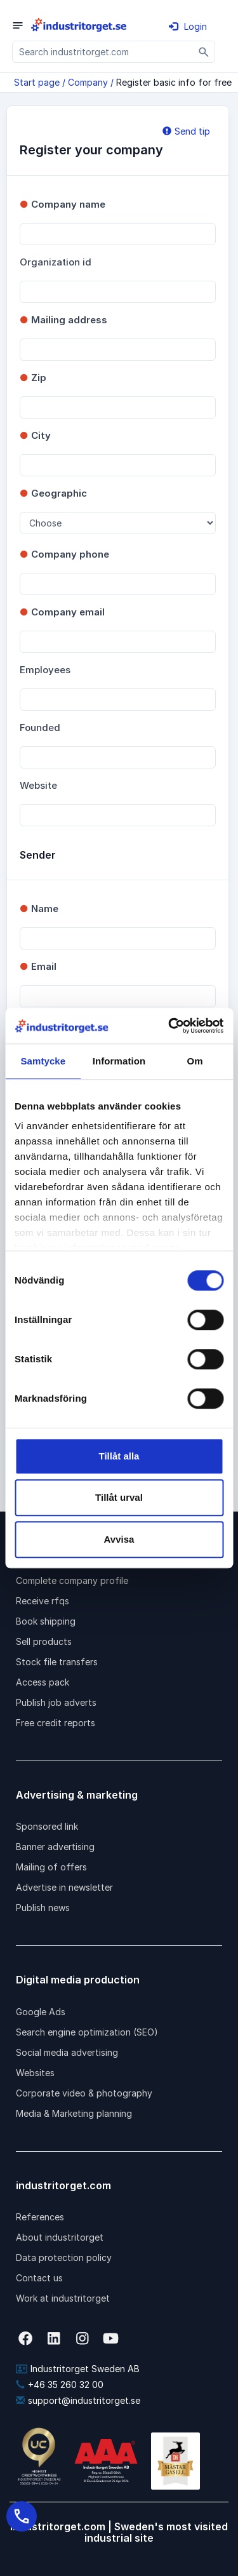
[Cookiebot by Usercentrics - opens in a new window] (169, 1025)
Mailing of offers (51, 1867)
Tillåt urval (119, 1497)
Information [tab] (119, 1061)
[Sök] (204, 52)
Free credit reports (55, 1722)
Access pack (42, 1682)
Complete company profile (72, 1580)
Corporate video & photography (84, 2093)
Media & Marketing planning (74, 2113)
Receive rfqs (42, 1600)
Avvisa (119, 1539)
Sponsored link (47, 1826)
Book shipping (46, 1621)
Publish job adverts (56, 1702)
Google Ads (40, 2011)
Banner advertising (55, 1846)
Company (88, 82)
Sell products (44, 1641)
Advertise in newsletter (64, 1887)
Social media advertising (67, 2052)
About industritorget (59, 2237)
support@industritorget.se (78, 2400)
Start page (37, 82)
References (40, 2216)
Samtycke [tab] (42, 1061)
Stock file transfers (57, 1661)
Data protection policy (64, 2257)
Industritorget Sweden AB (78, 2368)
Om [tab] (195, 1061)
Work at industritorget (63, 2298)
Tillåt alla (119, 1456)
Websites (35, 2072)
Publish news (43, 1907)
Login (188, 26)
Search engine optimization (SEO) (87, 2032)
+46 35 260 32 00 (59, 2384)
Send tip (186, 131)
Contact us (39, 2277)
